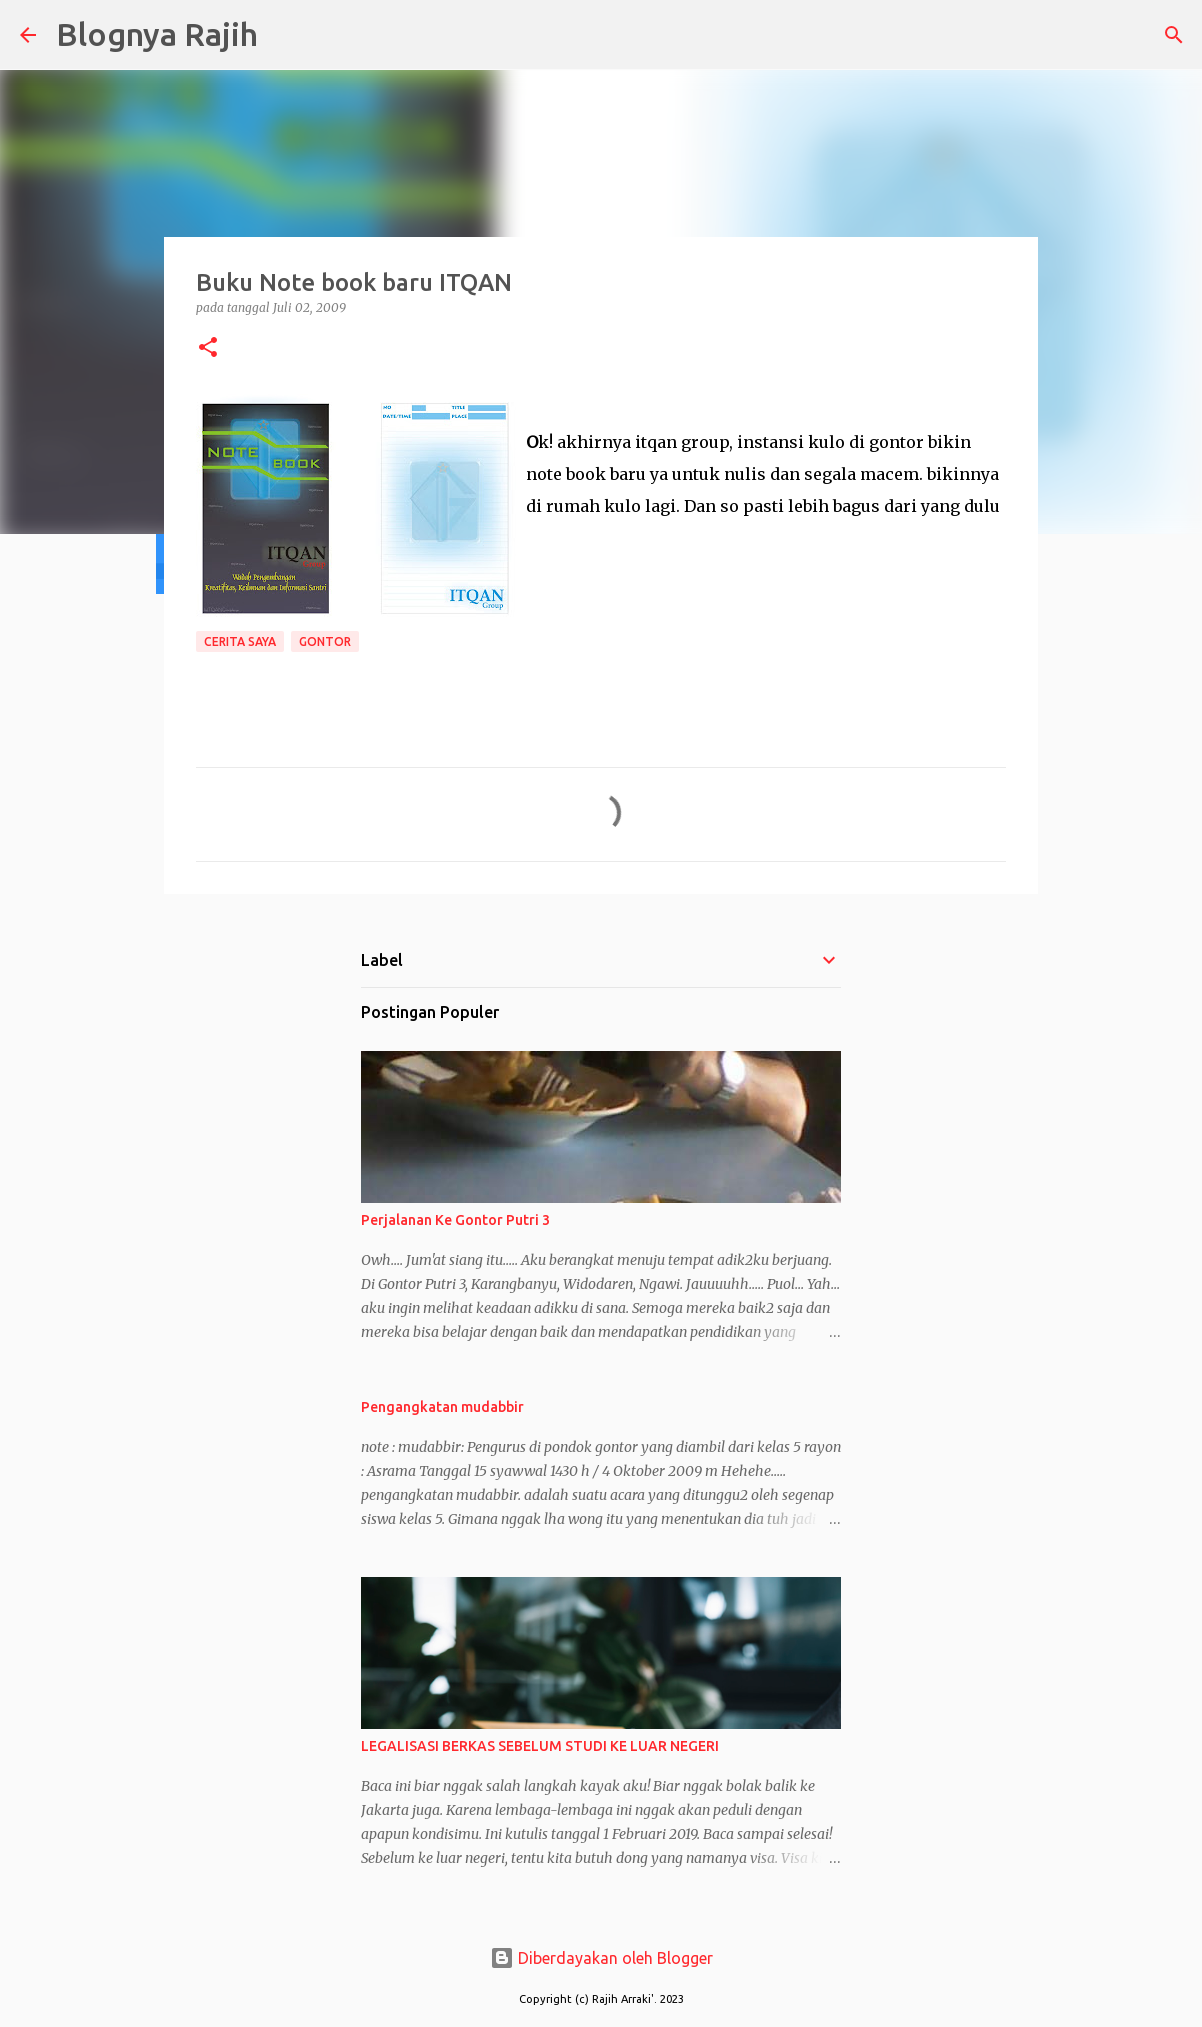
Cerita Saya (240, 641)
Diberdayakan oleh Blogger (601, 1958)
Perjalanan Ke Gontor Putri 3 (455, 1220)
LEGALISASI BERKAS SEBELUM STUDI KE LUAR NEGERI (540, 1746)
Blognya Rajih (157, 34)
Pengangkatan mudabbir (442, 1407)
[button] (208, 348)
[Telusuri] (286, 35)
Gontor (325, 641)
